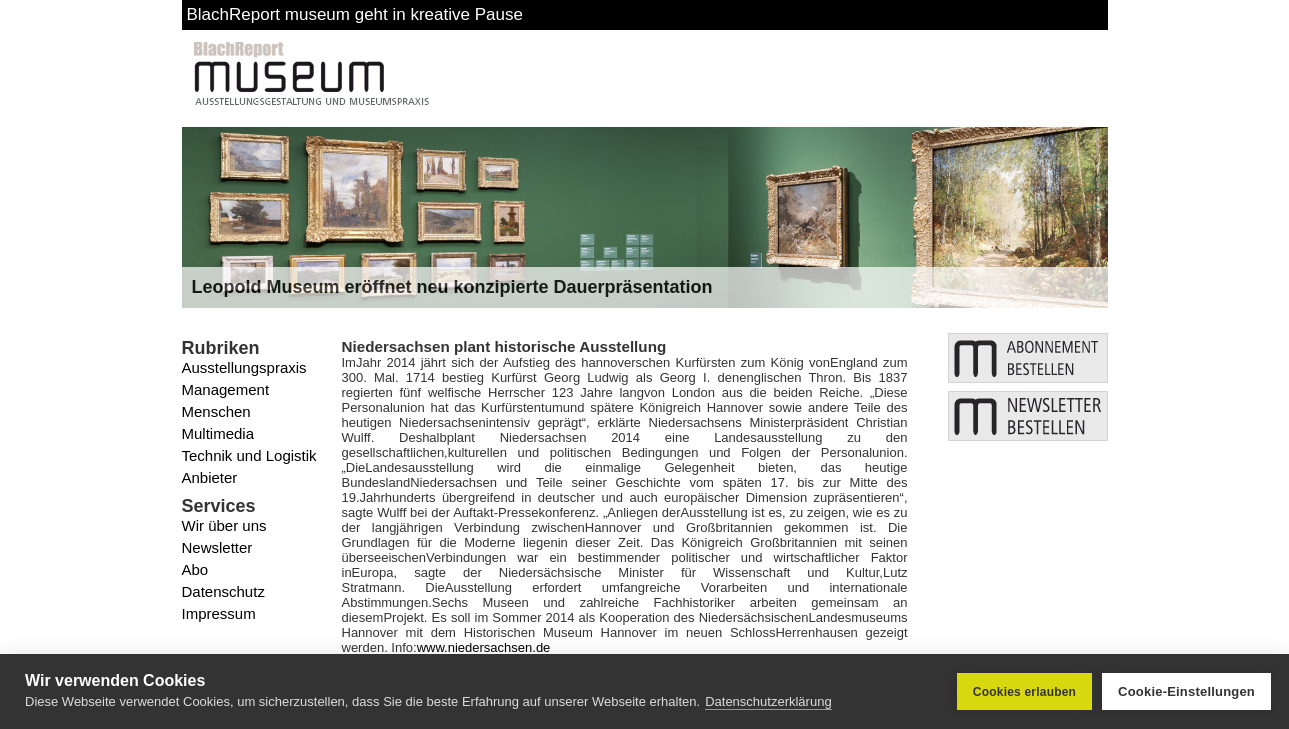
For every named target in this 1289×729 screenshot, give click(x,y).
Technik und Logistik (249, 455)
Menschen (216, 411)
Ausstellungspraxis (244, 367)
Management (226, 389)
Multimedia (218, 433)
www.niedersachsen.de (484, 647)
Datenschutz (223, 591)
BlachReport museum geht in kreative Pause (355, 14)
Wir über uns (224, 525)
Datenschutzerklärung (768, 701)
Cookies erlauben (1024, 692)
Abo (195, 569)
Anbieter (210, 477)
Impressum (219, 613)
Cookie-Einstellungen (1186, 691)
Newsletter (217, 547)
